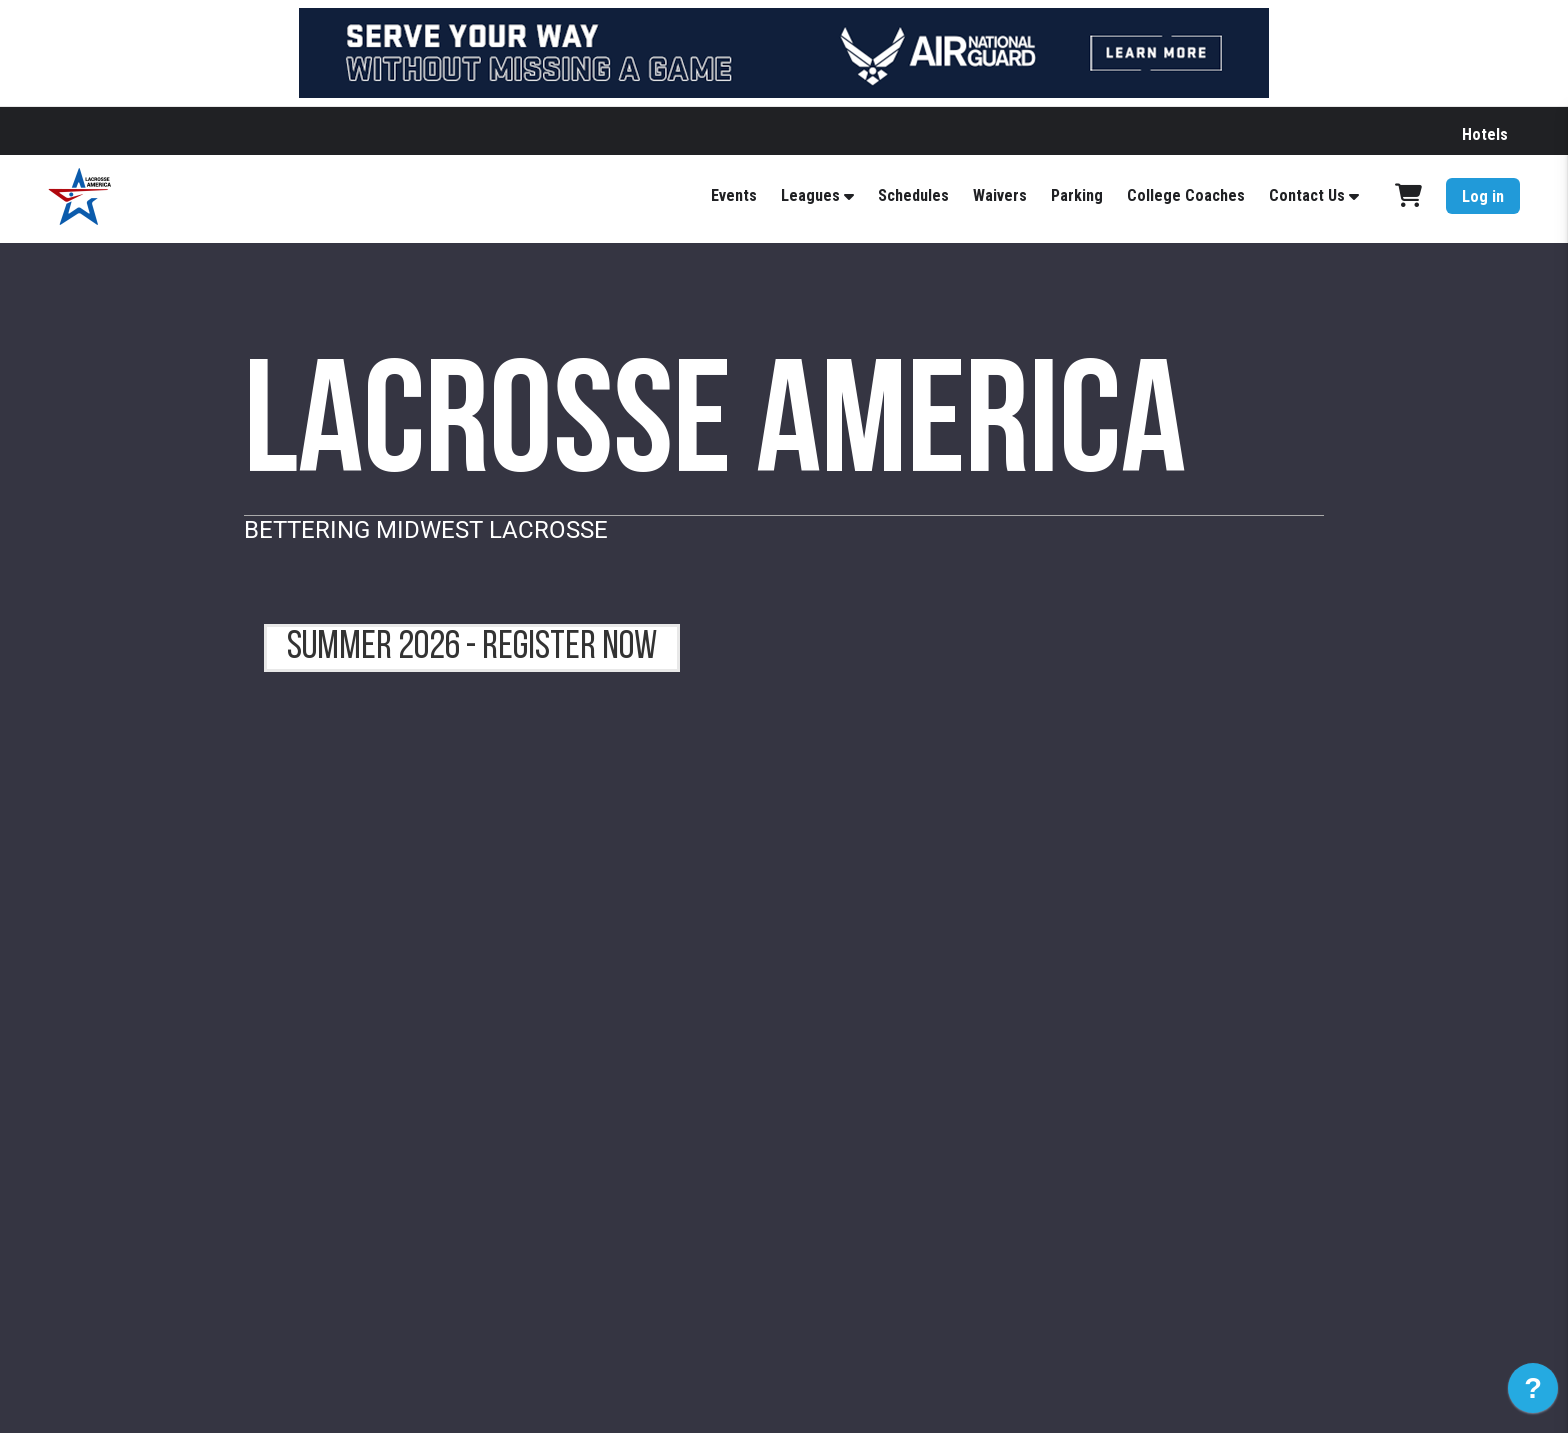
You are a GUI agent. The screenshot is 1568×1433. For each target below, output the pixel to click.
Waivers (1000, 195)
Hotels (1485, 134)
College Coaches (1186, 195)
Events (734, 195)
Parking (1077, 195)
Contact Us (1307, 195)
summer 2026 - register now (472, 648)
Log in (1483, 196)
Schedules (913, 195)
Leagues (810, 195)
